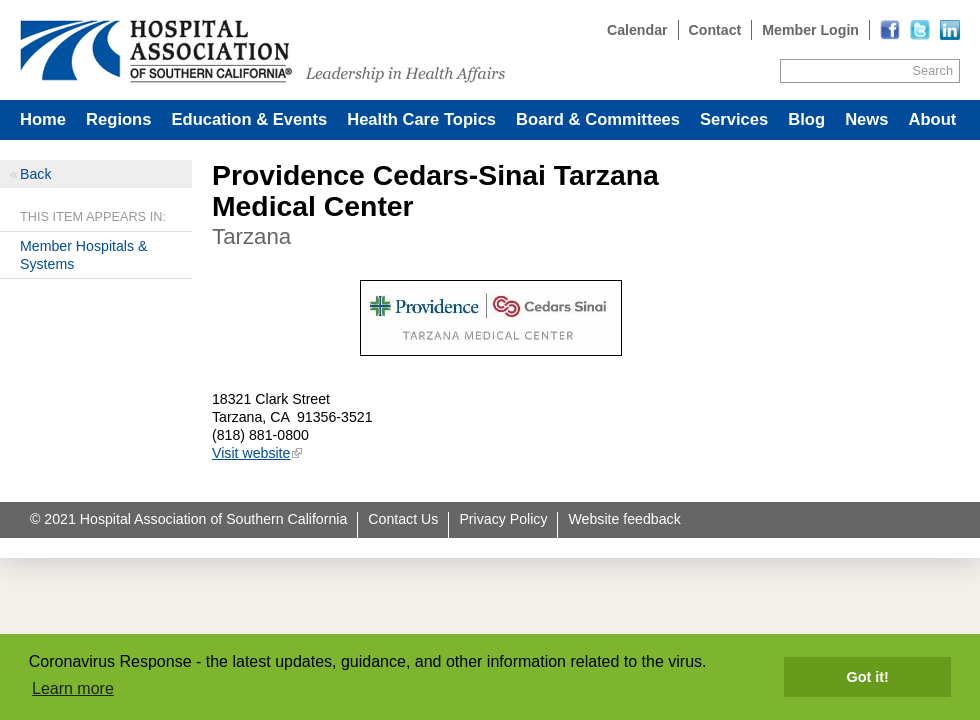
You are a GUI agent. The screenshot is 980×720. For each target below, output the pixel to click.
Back (35, 174)
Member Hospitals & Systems (83, 255)
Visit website (251, 453)
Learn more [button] (73, 688)
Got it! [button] (868, 677)
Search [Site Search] (933, 70)
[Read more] (950, 30)
